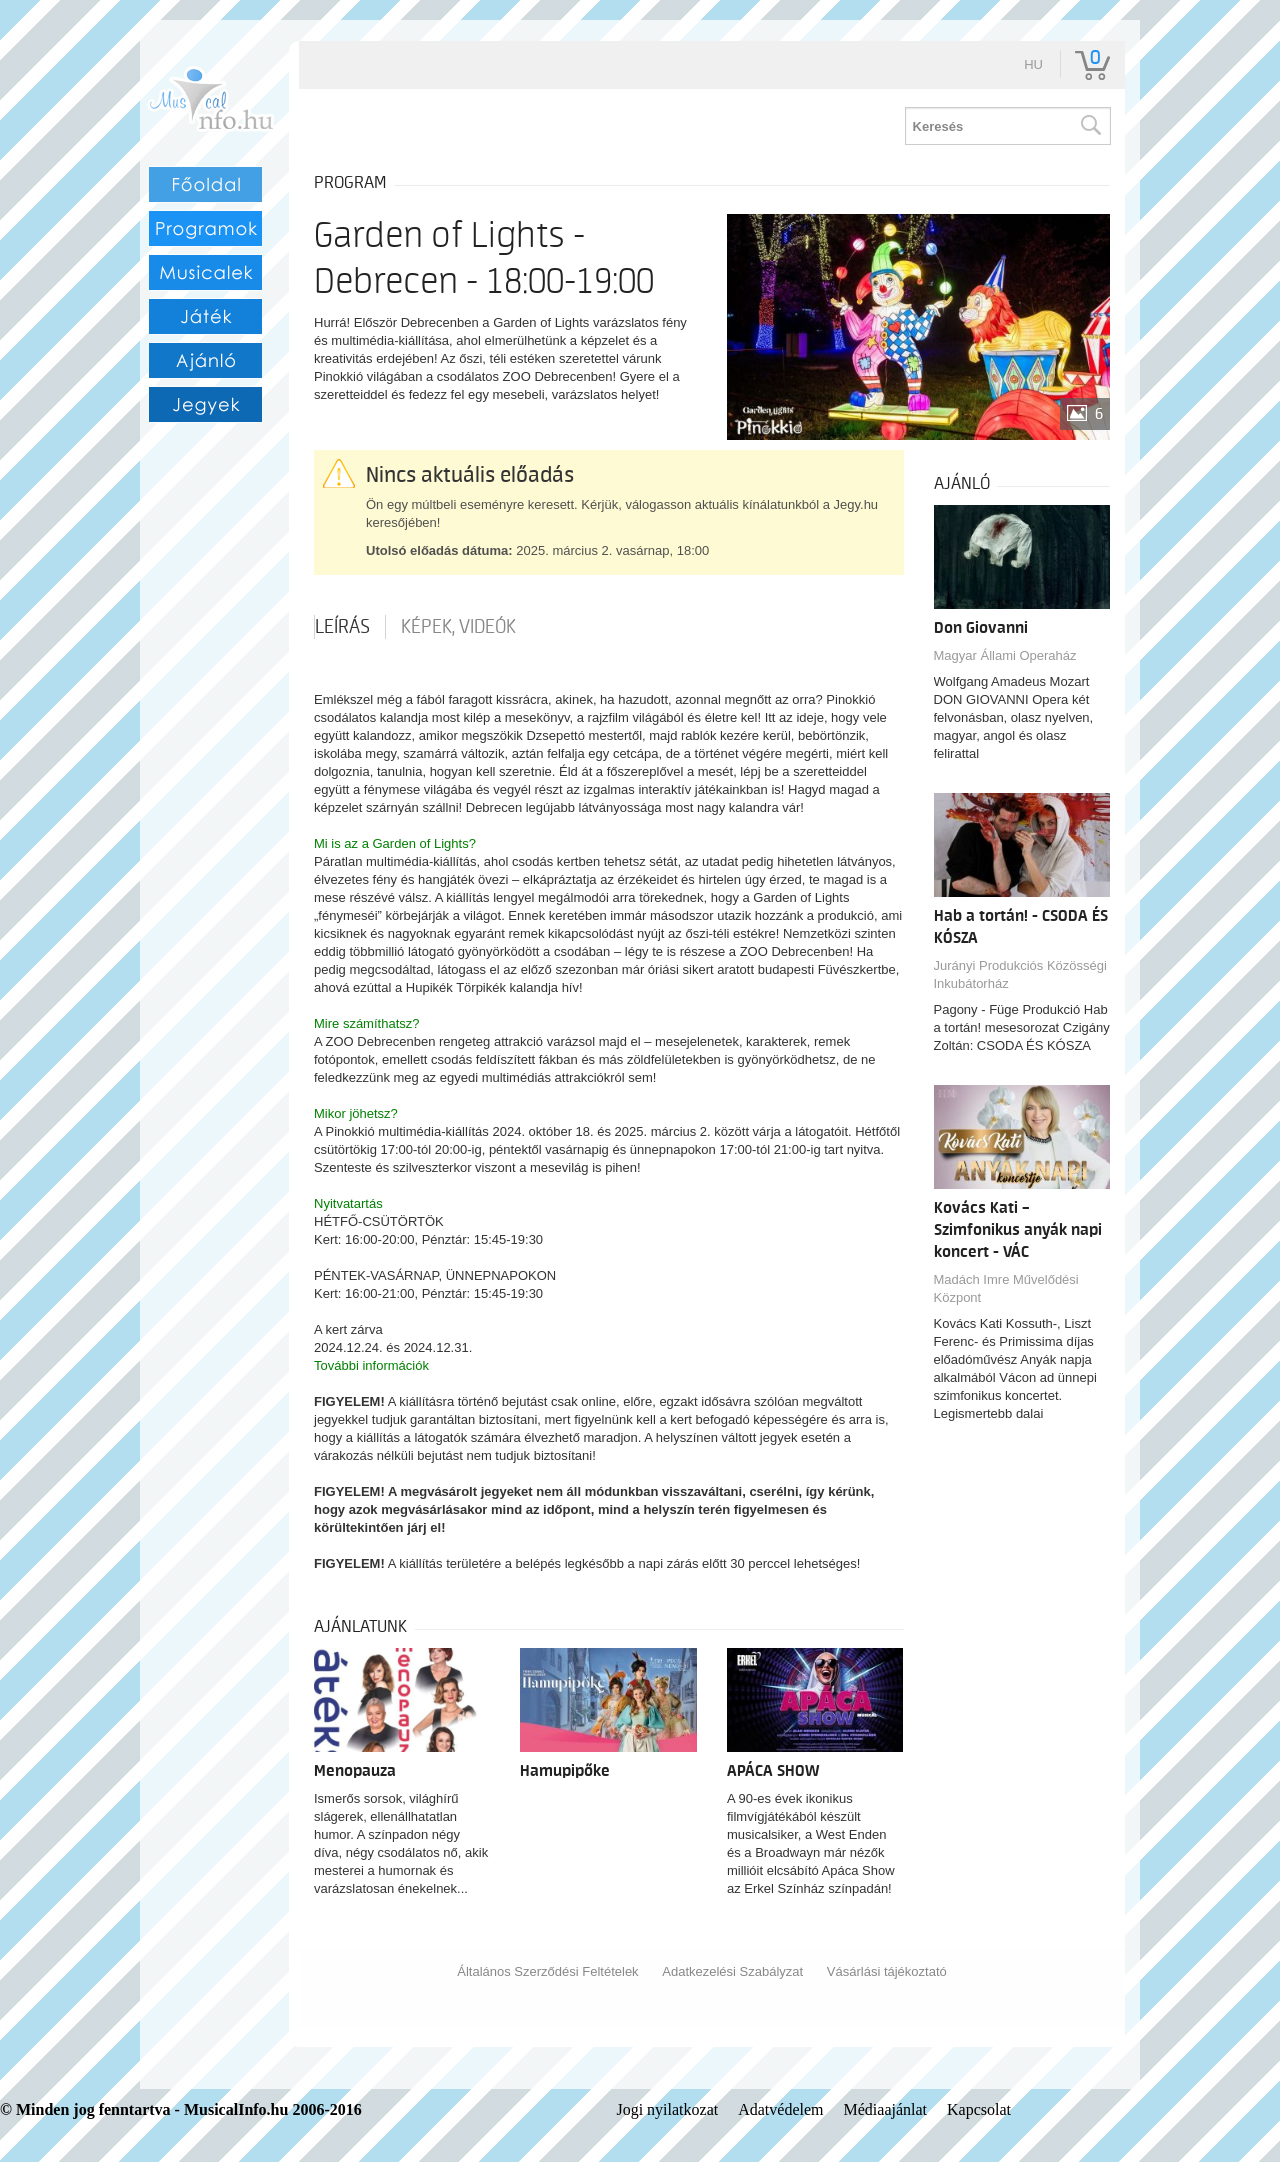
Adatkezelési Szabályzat (732, 1971)
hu (1033, 64)
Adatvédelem (780, 2109)
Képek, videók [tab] (458, 627)
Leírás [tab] (342, 627)
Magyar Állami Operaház (1005, 655)
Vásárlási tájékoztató (887, 1971)
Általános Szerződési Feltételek (547, 1971)
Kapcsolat (979, 2109)
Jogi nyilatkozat (667, 2109)
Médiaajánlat (886, 2109)
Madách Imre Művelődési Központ (1006, 1288)
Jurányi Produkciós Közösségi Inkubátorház (1020, 974)
